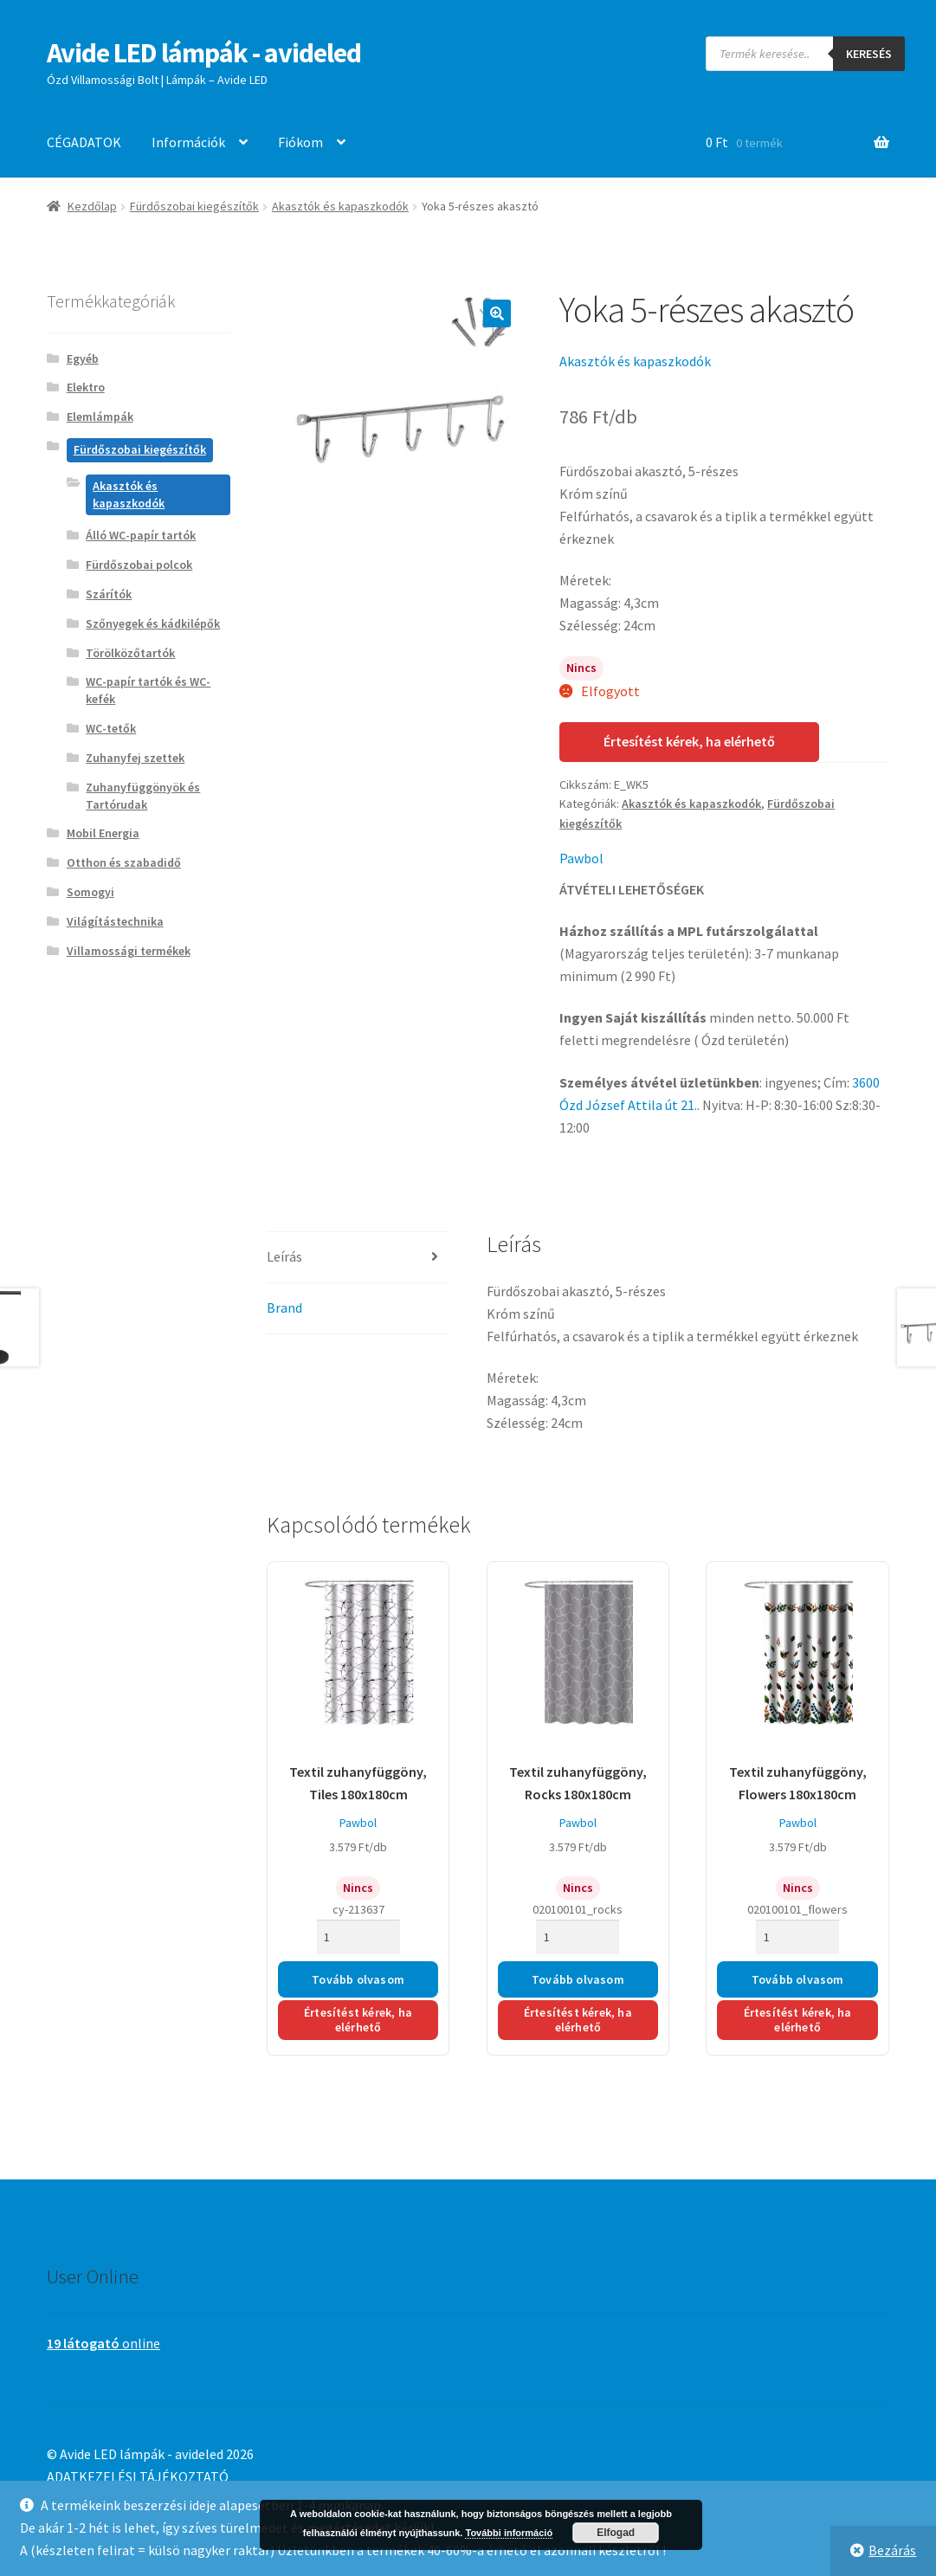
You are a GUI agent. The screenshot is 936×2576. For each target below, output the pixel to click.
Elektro (86, 387)
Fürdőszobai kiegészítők (194, 206)
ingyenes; (792, 1082)
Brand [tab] (284, 1307)
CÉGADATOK (84, 142)
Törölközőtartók (130, 653)
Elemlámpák (100, 416)
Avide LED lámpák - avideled (204, 53)
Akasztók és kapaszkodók (340, 206)
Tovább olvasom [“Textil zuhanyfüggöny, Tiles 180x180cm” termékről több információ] (358, 1979)
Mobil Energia (103, 833)
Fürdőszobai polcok (139, 564)
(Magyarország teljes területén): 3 (699, 953)
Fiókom (300, 142)
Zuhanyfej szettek (135, 757)
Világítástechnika (115, 921)
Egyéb (83, 358)
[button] (497, 313)
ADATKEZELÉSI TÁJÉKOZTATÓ (138, 2476)
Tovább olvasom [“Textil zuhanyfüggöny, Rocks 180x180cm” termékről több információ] (578, 1979)
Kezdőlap (92, 206)
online (103, 2343)
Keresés (869, 53)
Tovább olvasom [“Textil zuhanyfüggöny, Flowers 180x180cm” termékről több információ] (798, 1979)
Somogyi (90, 892)
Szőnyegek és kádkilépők (153, 623)
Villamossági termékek (128, 951)
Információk (188, 142)
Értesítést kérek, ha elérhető (689, 741)
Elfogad (616, 2533)
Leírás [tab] (284, 1256)
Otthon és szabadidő (124, 862)
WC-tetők (111, 728)
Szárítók (109, 594)
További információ (508, 2533)
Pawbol (581, 858)
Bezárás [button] (892, 2550)
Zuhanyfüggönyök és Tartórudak (143, 795)
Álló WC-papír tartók (141, 535)
